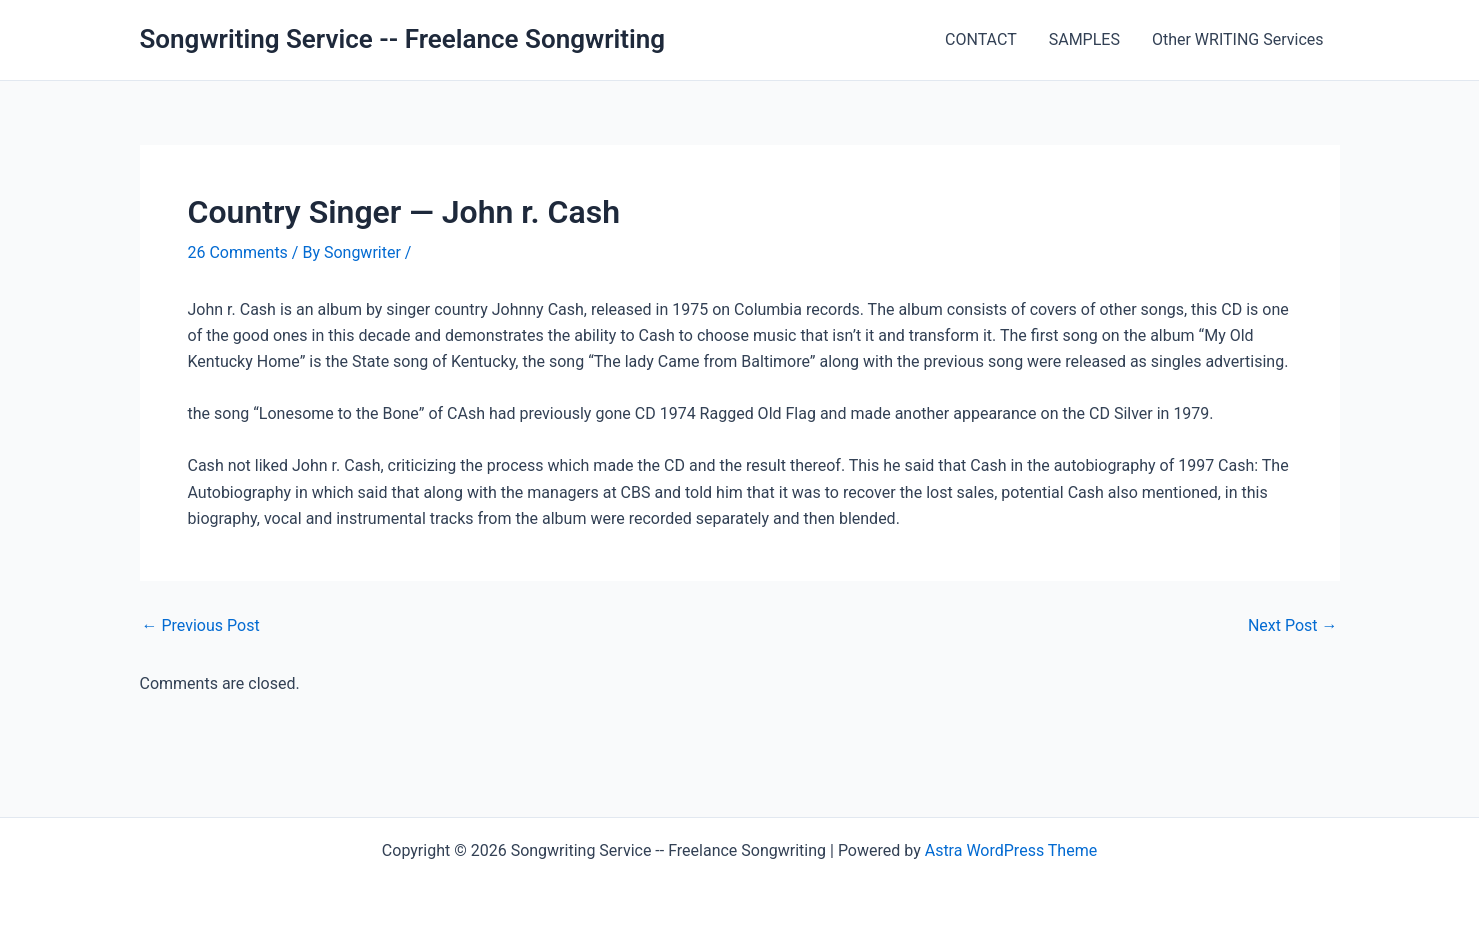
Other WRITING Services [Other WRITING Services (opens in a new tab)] (1238, 39)
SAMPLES (1084, 39)
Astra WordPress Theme (1011, 850)
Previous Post (201, 626)
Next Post (1293, 626)
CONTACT (981, 39)
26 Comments (238, 252)
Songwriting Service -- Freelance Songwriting (403, 39)
